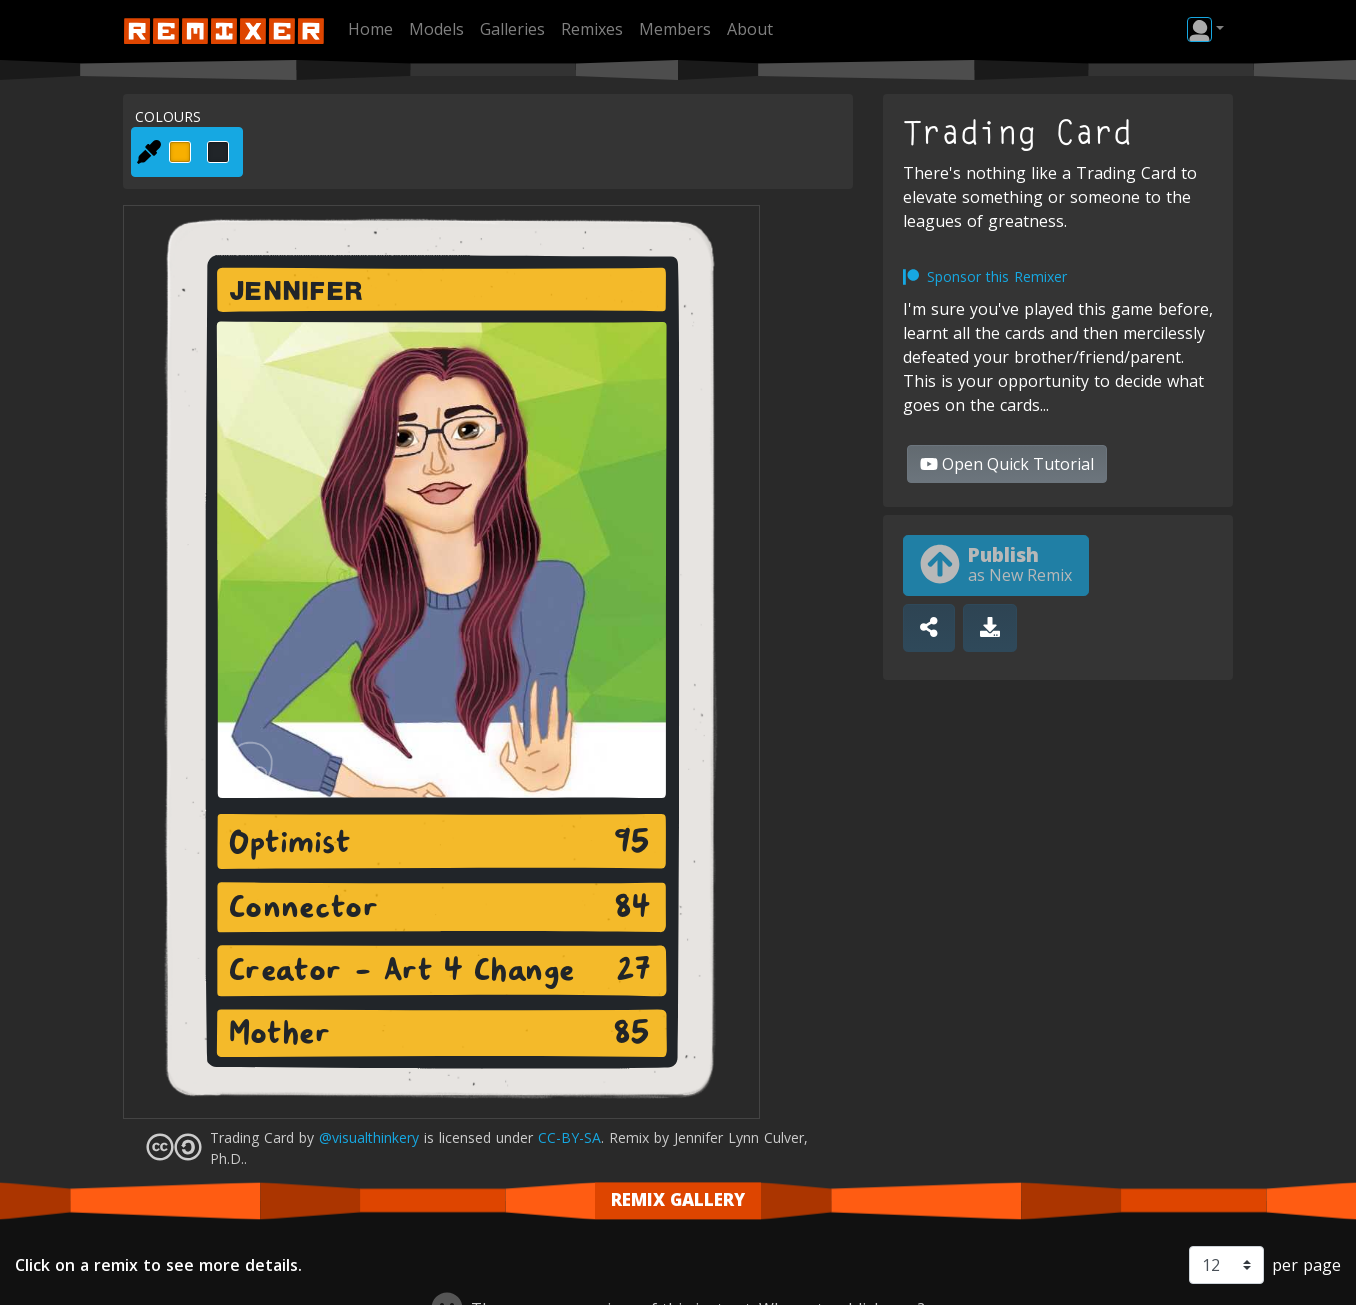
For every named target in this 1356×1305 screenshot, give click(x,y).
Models (436, 29)
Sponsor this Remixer (997, 276)
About (750, 29)
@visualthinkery (369, 1137)
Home (370, 29)
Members (675, 29)
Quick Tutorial (1007, 464)
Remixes (592, 29)
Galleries (512, 29)
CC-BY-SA (569, 1137)
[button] (1205, 29)
